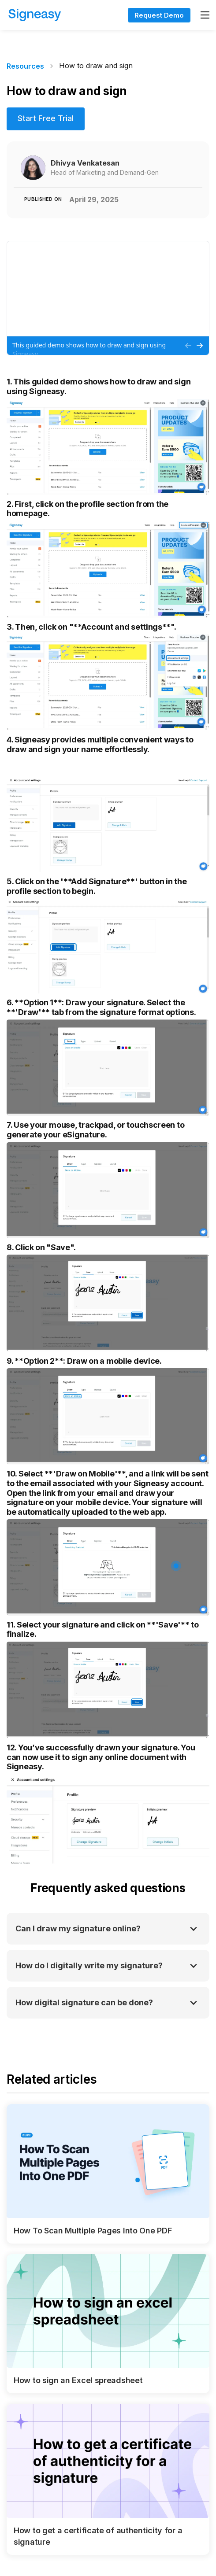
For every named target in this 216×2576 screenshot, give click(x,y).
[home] (59, 15)
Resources (25, 66)
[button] (205, 14)
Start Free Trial (46, 118)
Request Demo (159, 15)
